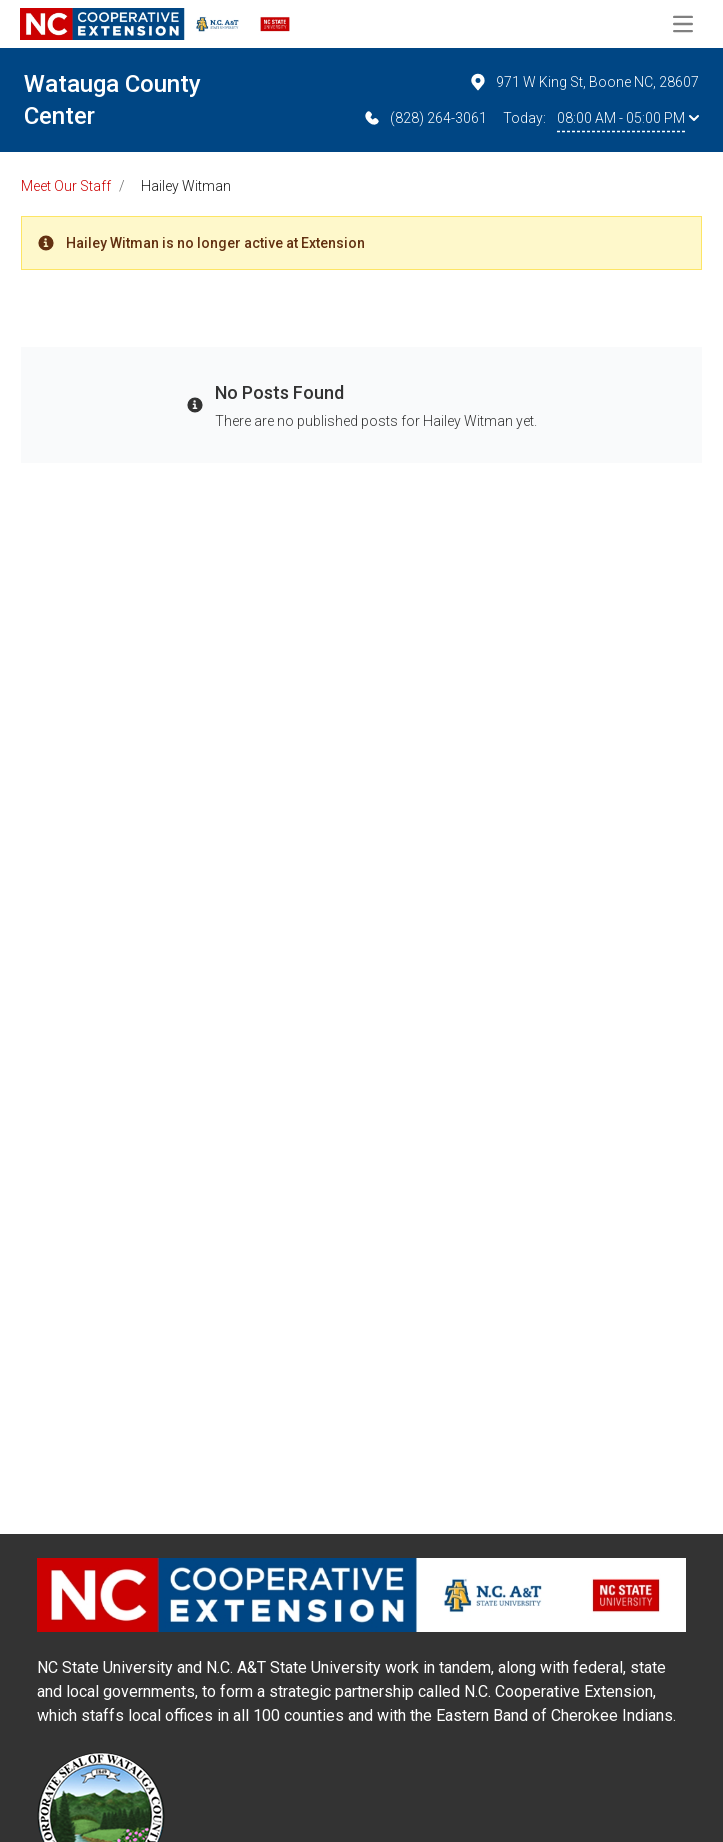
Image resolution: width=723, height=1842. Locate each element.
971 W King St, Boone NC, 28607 (583, 82)
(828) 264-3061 (424, 118)
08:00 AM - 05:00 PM (628, 118)
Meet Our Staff (66, 186)
